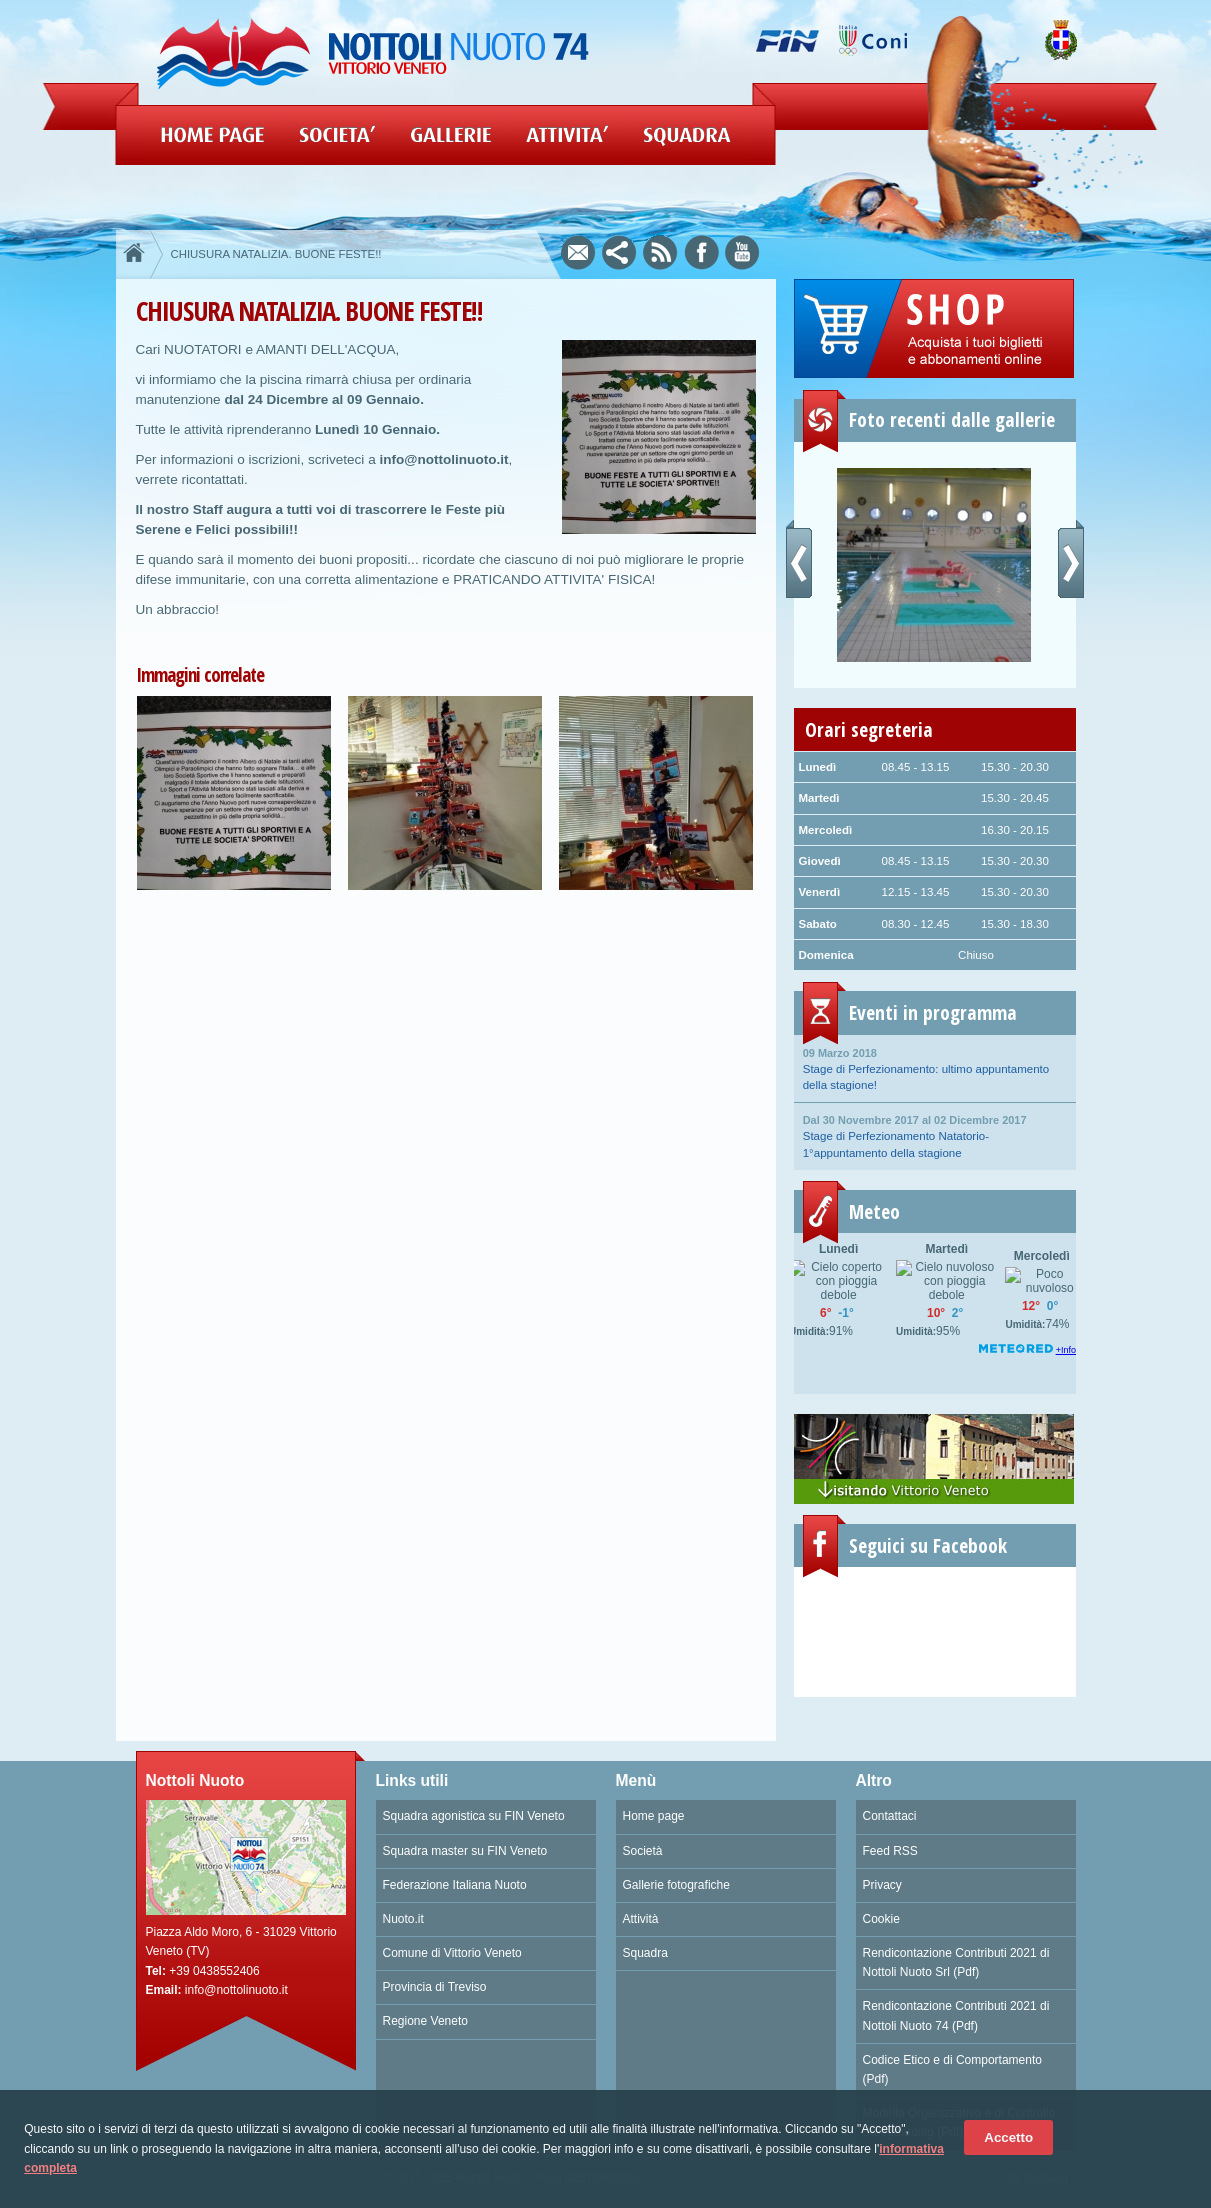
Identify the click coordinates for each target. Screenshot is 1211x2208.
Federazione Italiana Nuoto (455, 1885)
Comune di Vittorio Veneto (452, 1953)
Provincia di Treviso (435, 1987)
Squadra (645, 1953)
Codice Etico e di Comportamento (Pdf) (952, 2069)
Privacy (882, 1885)
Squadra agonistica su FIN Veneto (474, 1816)
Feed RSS (890, 1851)
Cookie (881, 1919)
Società (643, 1851)
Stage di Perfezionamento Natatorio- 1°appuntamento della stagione (935, 1135)
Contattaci (890, 1816)
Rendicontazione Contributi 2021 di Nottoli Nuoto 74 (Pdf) (956, 2015)
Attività (641, 1919)
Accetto (1008, 2137)
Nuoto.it (403, 1919)
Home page (654, 1816)
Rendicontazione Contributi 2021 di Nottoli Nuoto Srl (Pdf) (956, 1962)
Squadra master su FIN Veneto (465, 1851)
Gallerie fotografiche (676, 1885)
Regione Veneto (425, 2021)
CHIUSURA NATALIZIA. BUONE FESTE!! (276, 254)
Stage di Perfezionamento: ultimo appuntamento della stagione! (935, 1068)
